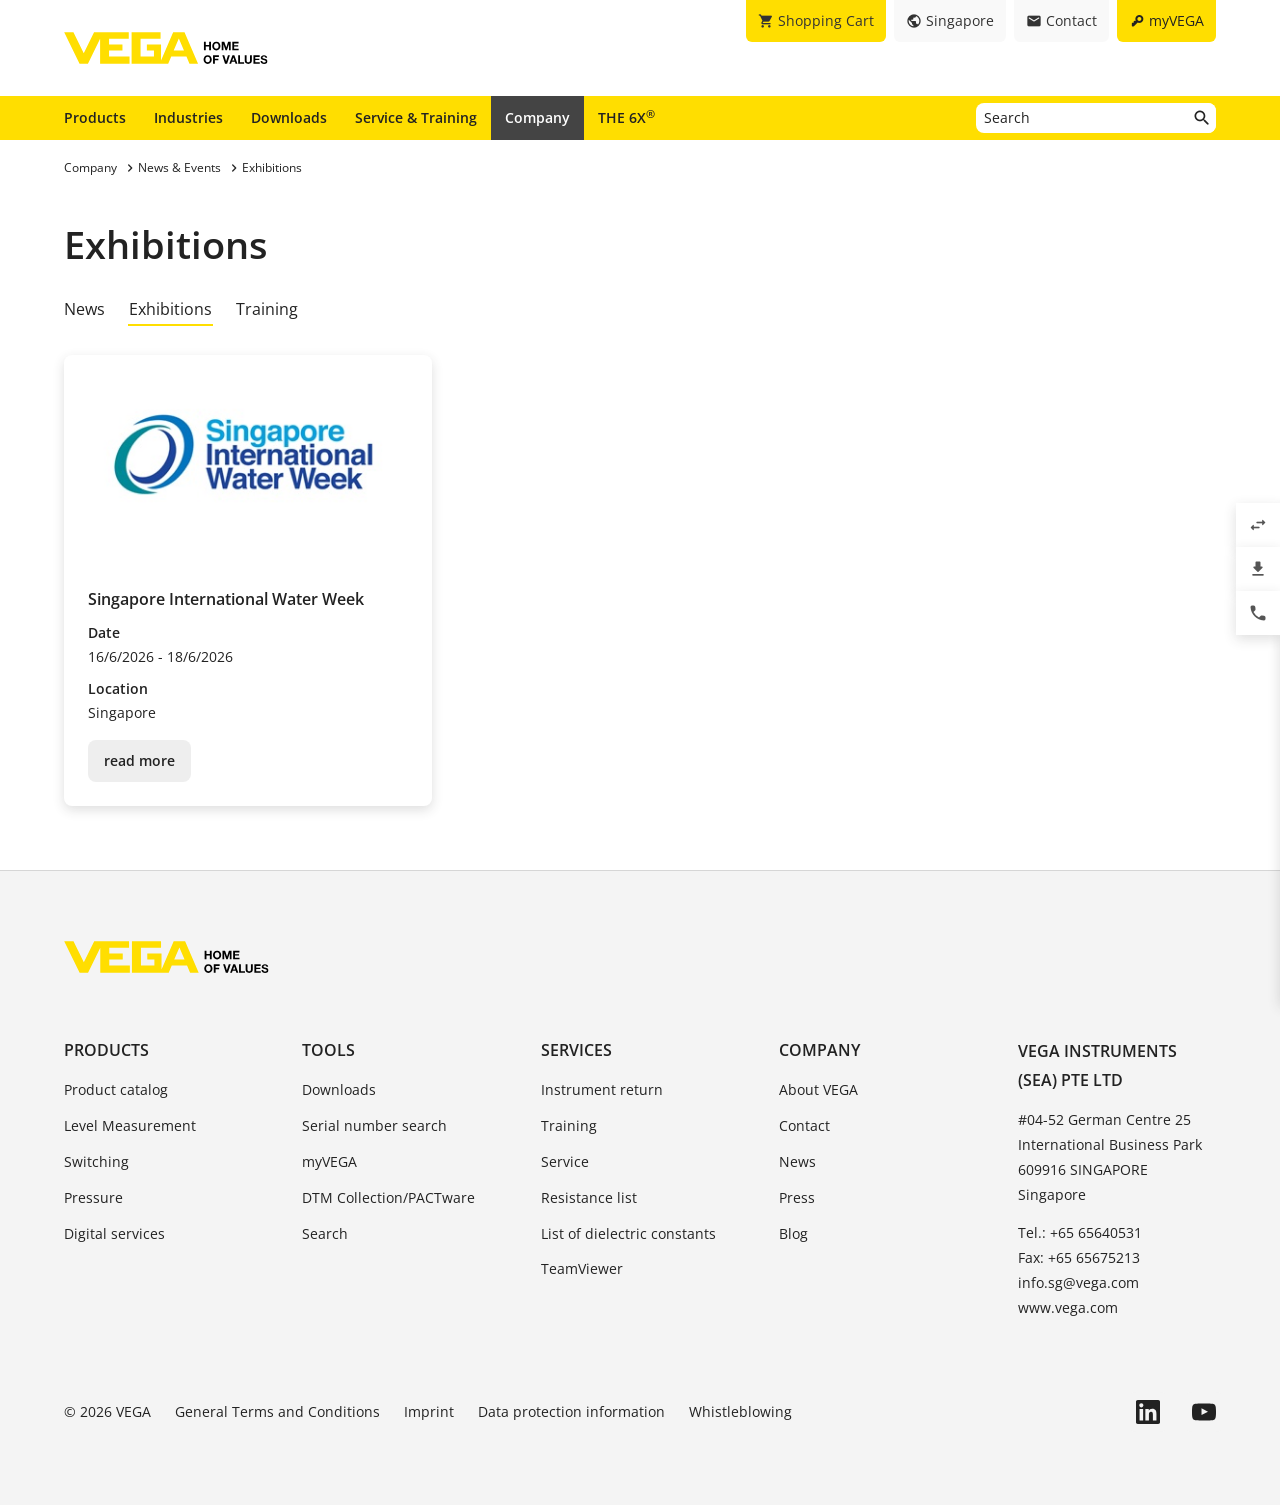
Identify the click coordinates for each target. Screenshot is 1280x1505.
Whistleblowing (740, 1411)
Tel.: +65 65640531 (1080, 1232)
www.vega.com (1068, 1307)
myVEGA (329, 1161)
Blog (793, 1233)
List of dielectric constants (628, 1233)
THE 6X (626, 117)
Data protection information (571, 1411)
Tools (328, 1050)
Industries (188, 117)
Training (267, 309)
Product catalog (116, 1089)
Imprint (429, 1411)
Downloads (289, 117)
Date (104, 632)
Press (797, 1197)
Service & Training (416, 117)
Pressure (93, 1197)
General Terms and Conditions (277, 1411)
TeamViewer (582, 1268)
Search (325, 1233)
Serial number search (374, 1125)
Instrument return (602, 1089)
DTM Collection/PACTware (388, 1197)
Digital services (114, 1233)
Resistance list (589, 1197)
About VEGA (818, 1089)
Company (537, 117)
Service (565, 1161)
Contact (804, 1125)
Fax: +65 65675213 (1079, 1257)
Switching (96, 1161)
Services (576, 1050)
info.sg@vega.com (1078, 1282)
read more (139, 760)
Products (95, 117)
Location (118, 688)
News (84, 309)
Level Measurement (130, 1125)
